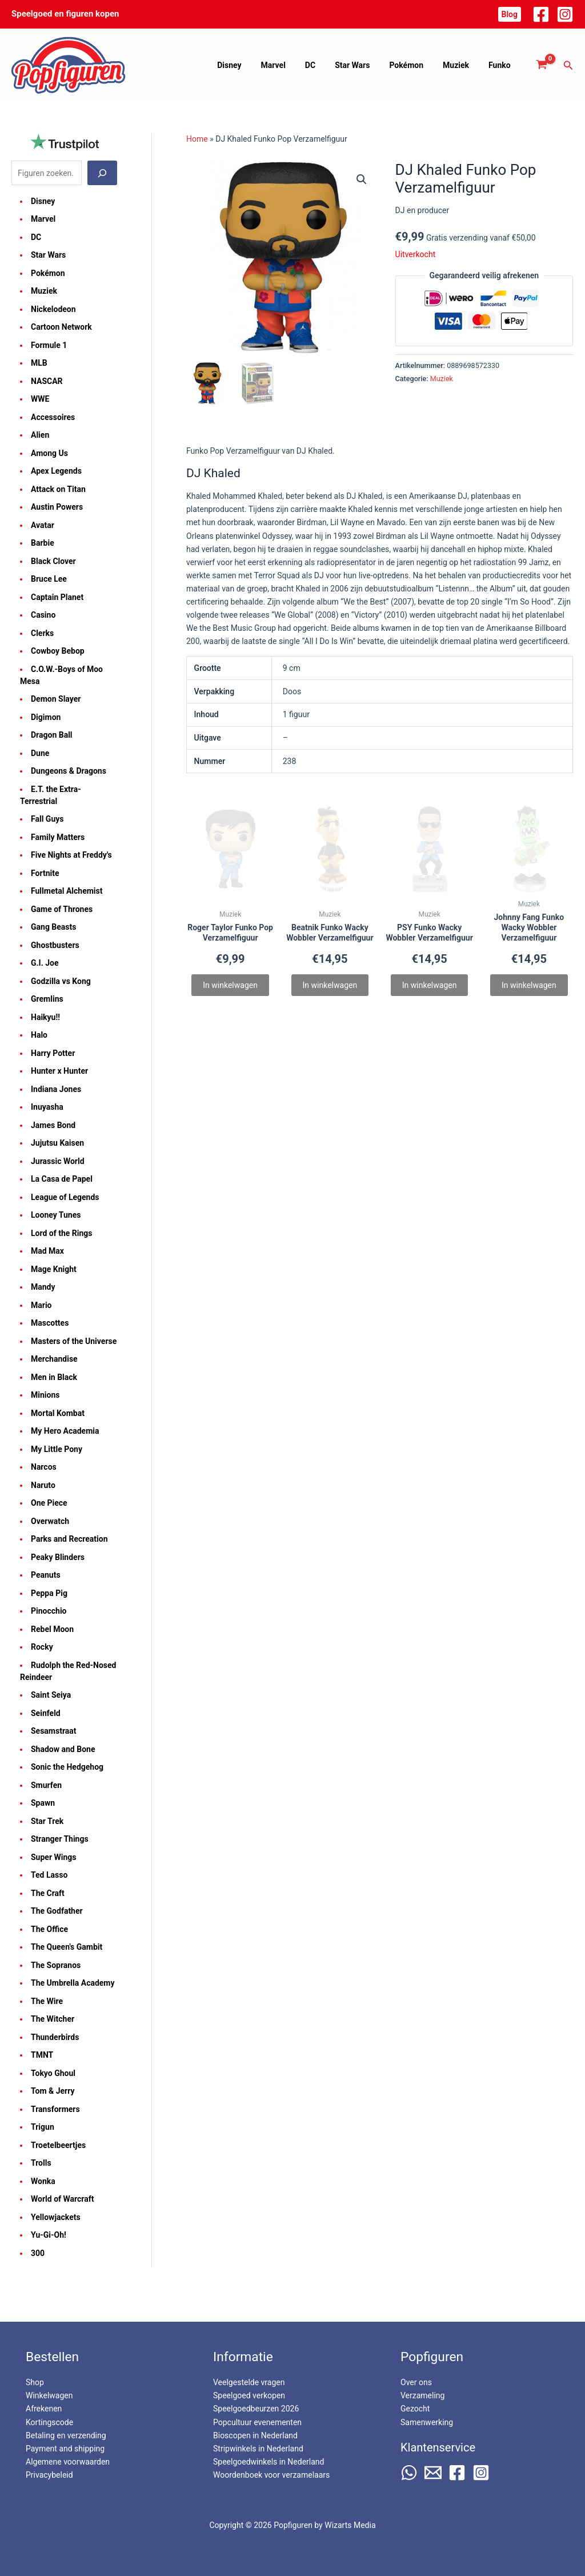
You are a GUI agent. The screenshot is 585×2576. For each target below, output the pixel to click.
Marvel (292, 65)
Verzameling (422, 2395)
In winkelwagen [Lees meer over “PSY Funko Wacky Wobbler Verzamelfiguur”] (429, 985)
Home (197, 138)
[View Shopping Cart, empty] (542, 65)
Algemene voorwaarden (68, 2461)
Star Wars (364, 65)
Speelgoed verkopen (249, 2395)
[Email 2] (433, 2472)
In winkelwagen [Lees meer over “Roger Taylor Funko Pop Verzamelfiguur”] (230, 985)
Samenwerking (426, 2422)
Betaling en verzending (66, 2435)
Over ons (416, 2382)
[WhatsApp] (409, 2472)
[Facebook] (541, 14)
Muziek (461, 65)
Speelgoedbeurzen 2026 (256, 2408)
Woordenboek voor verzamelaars (271, 2474)
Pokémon (415, 65)
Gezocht (415, 2408)
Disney (251, 65)
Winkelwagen (49, 2395)
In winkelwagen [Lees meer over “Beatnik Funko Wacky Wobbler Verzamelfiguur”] (330, 985)
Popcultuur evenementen (257, 2422)
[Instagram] (565, 14)
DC (325, 65)
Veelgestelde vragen (249, 2382)
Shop (35, 2382)
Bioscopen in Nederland (255, 2435)
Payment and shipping (65, 2448)
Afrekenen (44, 2408)
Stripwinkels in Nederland (258, 2448)
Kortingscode (49, 2422)
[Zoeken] (102, 173)
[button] (509, 14)
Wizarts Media (349, 2525)
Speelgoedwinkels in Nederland (268, 2461)
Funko (501, 65)
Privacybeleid (49, 2474)
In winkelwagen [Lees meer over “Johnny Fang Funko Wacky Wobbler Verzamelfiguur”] (529, 985)
